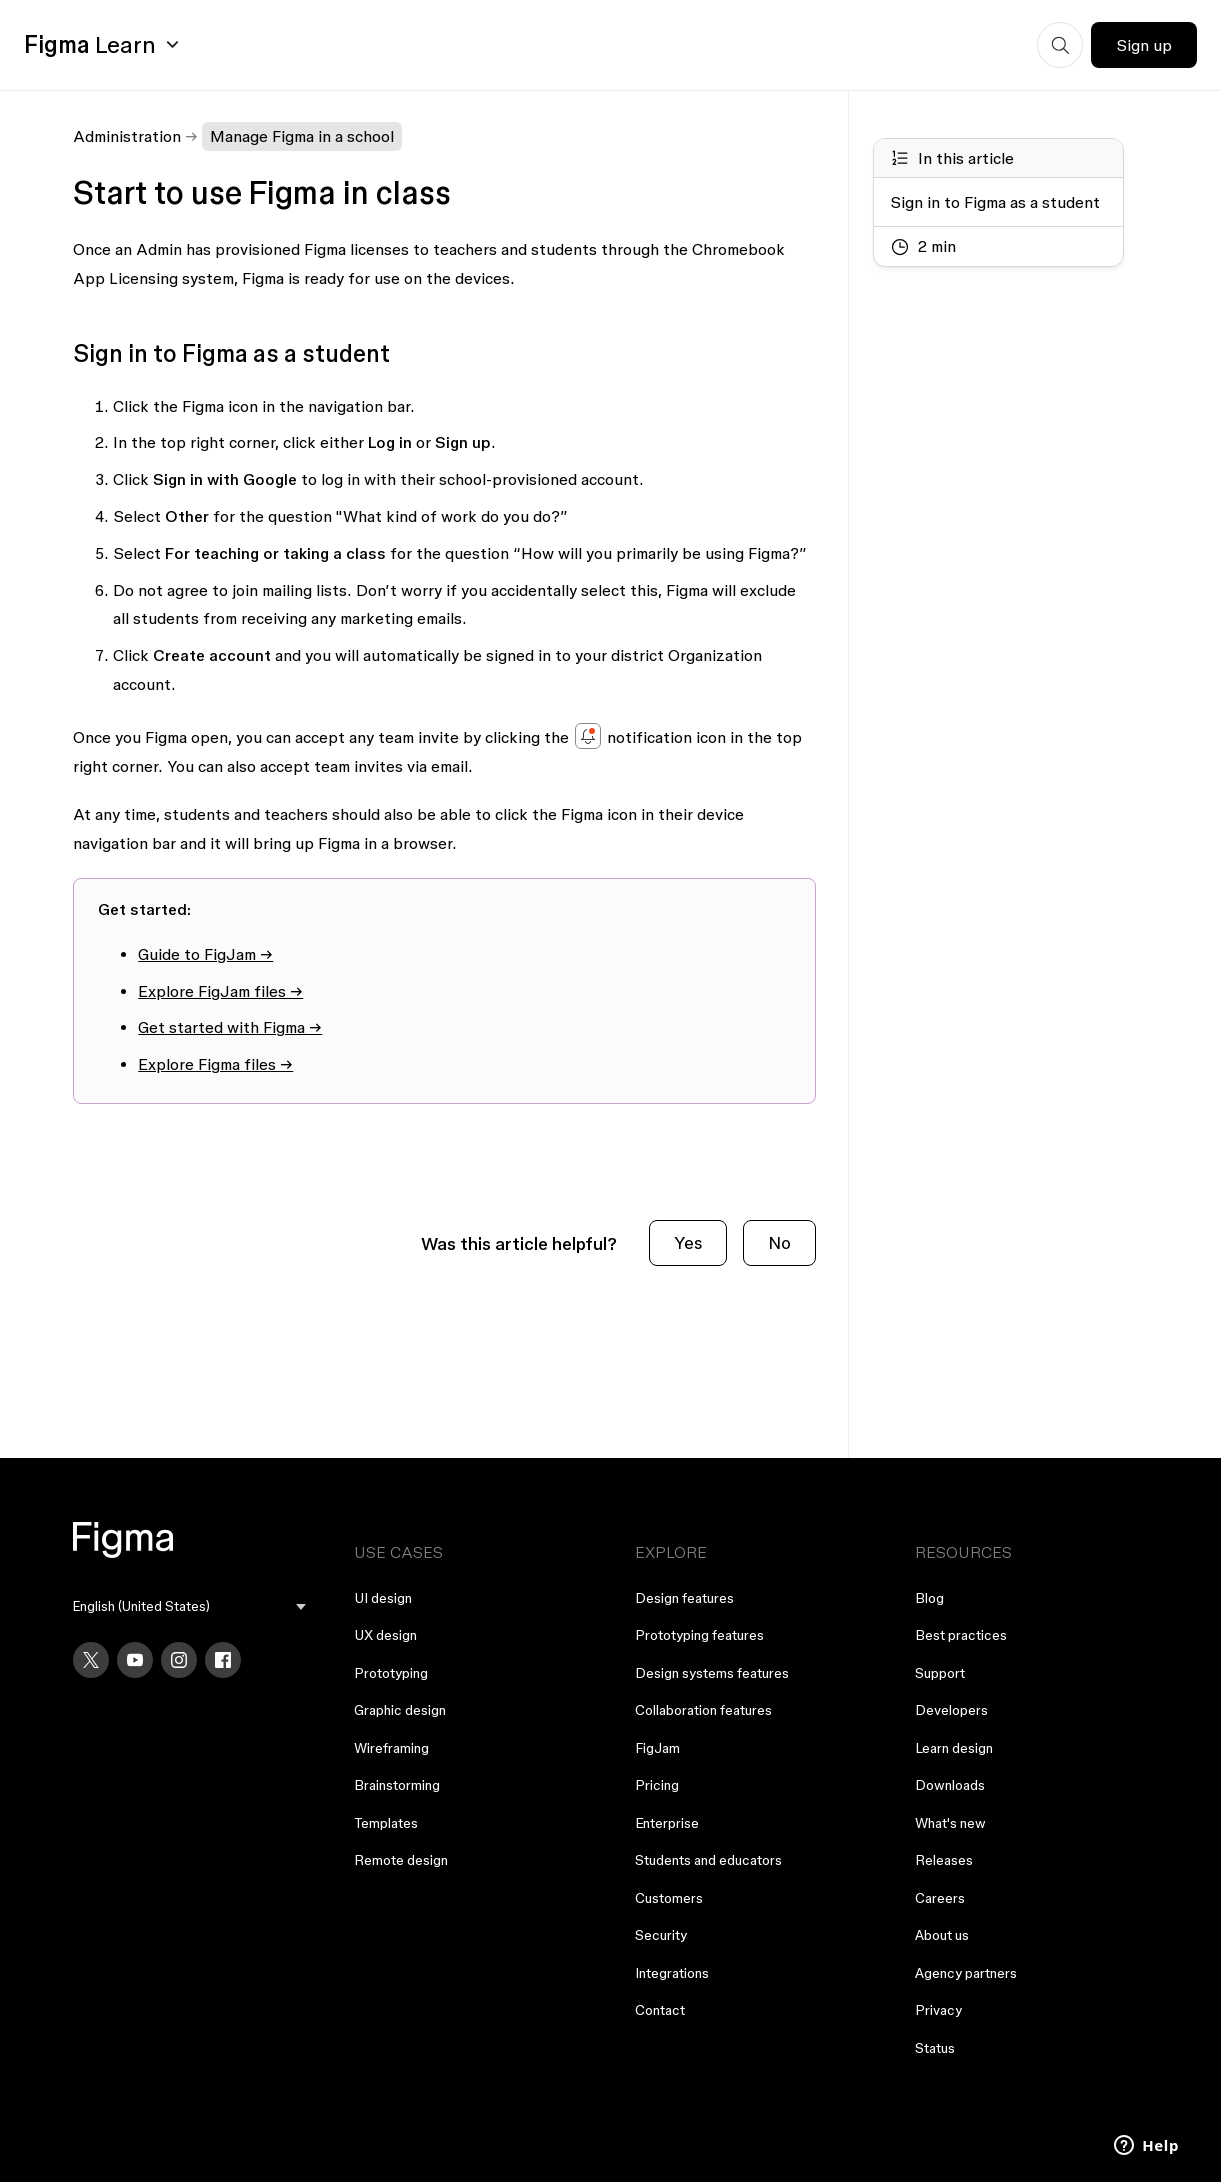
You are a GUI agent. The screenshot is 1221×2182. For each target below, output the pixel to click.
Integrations (672, 1973)
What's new (950, 1823)
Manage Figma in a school (302, 136)
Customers (669, 1898)
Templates (386, 1823)
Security (661, 1935)
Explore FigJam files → (220, 991)
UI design (383, 1598)
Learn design (954, 1748)
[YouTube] (135, 1660)
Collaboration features (703, 1710)
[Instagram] (179, 1660)
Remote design (401, 1860)
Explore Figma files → (215, 1064)
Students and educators (708, 1860)
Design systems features (712, 1673)
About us (942, 1935)
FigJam (657, 1748)
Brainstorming (397, 1785)
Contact (660, 2010)
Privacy (938, 2010)
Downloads (950, 1785)
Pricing (657, 1785)
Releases (944, 1860)
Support (940, 1673)
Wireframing (391, 1748)
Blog (929, 1598)
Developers (951, 1710)
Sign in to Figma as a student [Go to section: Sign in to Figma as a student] (995, 202)
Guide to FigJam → (205, 954)
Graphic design (400, 1710)
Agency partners (966, 1973)
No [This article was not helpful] (779, 1242)
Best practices (961, 1635)
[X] (91, 1660)
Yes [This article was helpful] (688, 1242)
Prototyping (391, 1673)
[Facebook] (223, 1660)
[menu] (189, 1606)
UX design (385, 1635)
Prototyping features (699, 1635)
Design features (684, 1598)
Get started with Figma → (230, 1027)
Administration (127, 136)
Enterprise (667, 1823)
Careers (940, 1898)
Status (935, 2048)
